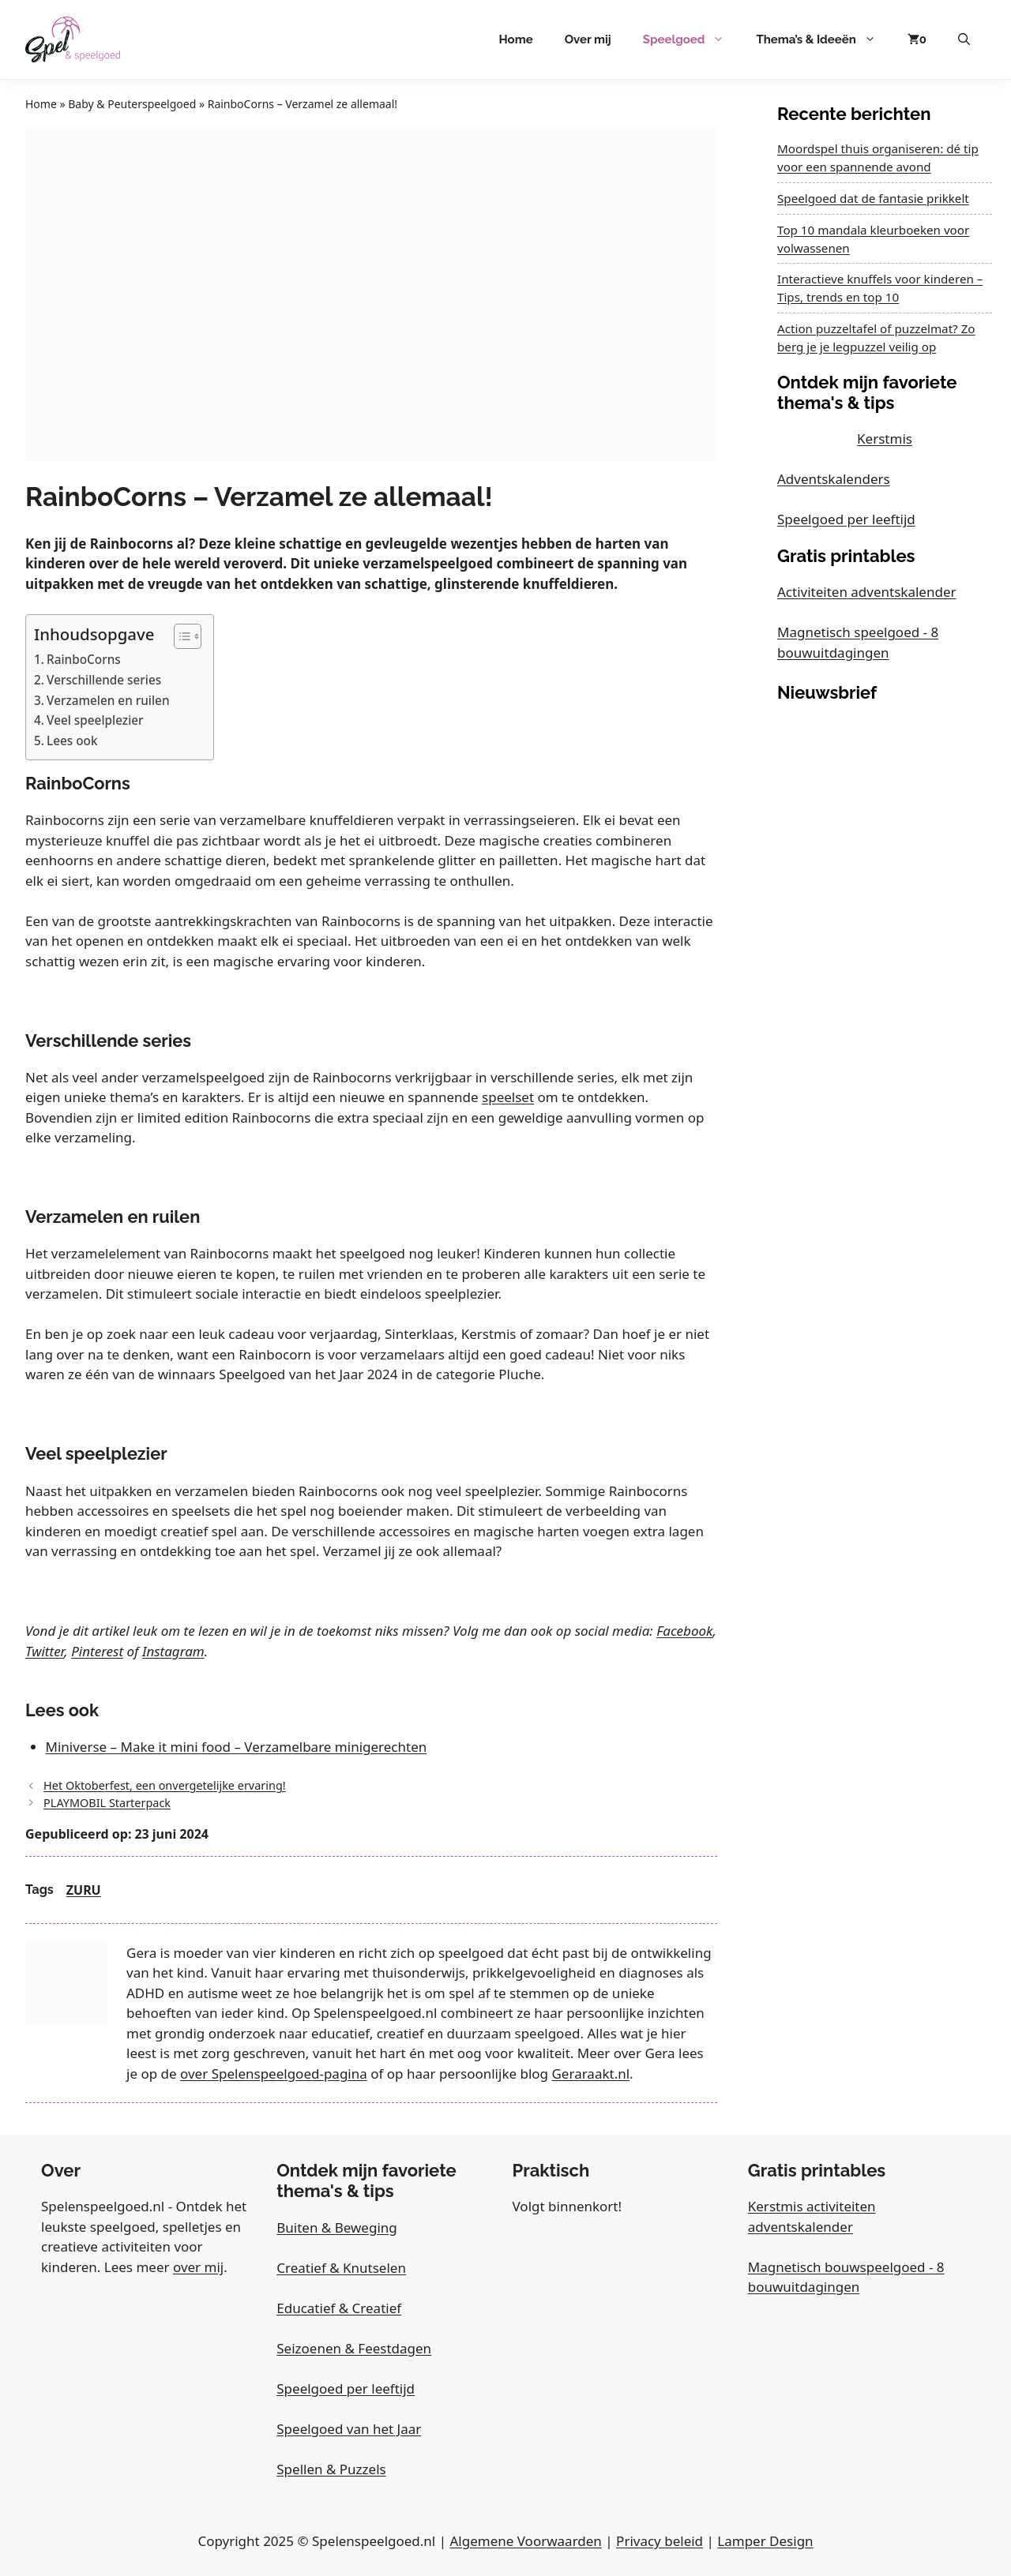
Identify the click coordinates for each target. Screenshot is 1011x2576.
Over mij (588, 39)
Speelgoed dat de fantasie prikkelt (873, 198)
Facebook (684, 1631)
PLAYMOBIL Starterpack (107, 1802)
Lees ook (72, 740)
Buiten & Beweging (336, 2227)
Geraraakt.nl (590, 2073)
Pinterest (97, 1651)
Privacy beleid (659, 2541)
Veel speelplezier (95, 720)
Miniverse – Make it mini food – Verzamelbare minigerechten (236, 1747)
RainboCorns (84, 659)
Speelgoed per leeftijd (846, 519)
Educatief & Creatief (338, 2308)
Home (516, 39)
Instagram (173, 1651)
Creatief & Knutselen (341, 2268)
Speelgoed (692, 39)
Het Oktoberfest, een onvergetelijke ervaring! (164, 1785)
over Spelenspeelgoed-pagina (273, 2073)
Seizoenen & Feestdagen (353, 2348)
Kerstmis (884, 438)
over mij (198, 2267)
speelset (508, 1097)
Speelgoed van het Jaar (348, 2429)
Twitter (44, 1651)
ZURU (83, 1890)
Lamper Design (765, 2541)
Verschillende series (104, 680)
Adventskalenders (833, 479)
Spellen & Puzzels (330, 2469)
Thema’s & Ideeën (823, 39)
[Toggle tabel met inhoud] (179, 636)
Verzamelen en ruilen (108, 700)
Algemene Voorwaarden (525, 2541)
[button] (964, 39)
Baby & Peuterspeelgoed (132, 103)
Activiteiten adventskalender (867, 592)
